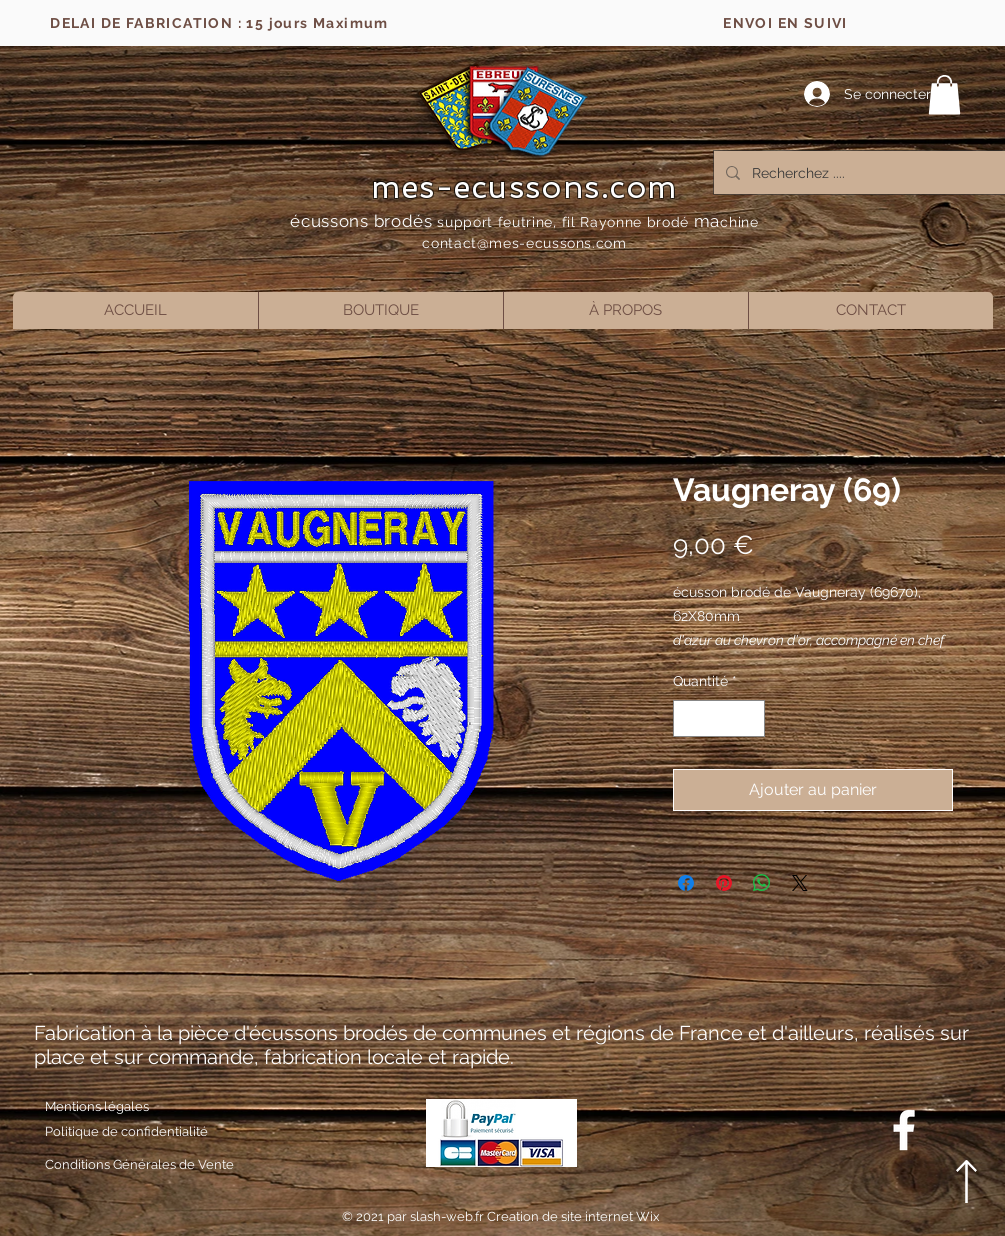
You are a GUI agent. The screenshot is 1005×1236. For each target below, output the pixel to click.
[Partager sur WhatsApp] (762, 883)
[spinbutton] (719, 718)
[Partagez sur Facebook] (686, 883)
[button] (944, 94)
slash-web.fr (448, 1216)
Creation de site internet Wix (573, 1216)
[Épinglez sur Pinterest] (724, 883)
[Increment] (749, 718)
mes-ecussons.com (524, 187)
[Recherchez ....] (863, 172)
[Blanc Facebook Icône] (904, 1130)
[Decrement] (688, 718)
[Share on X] (800, 883)
